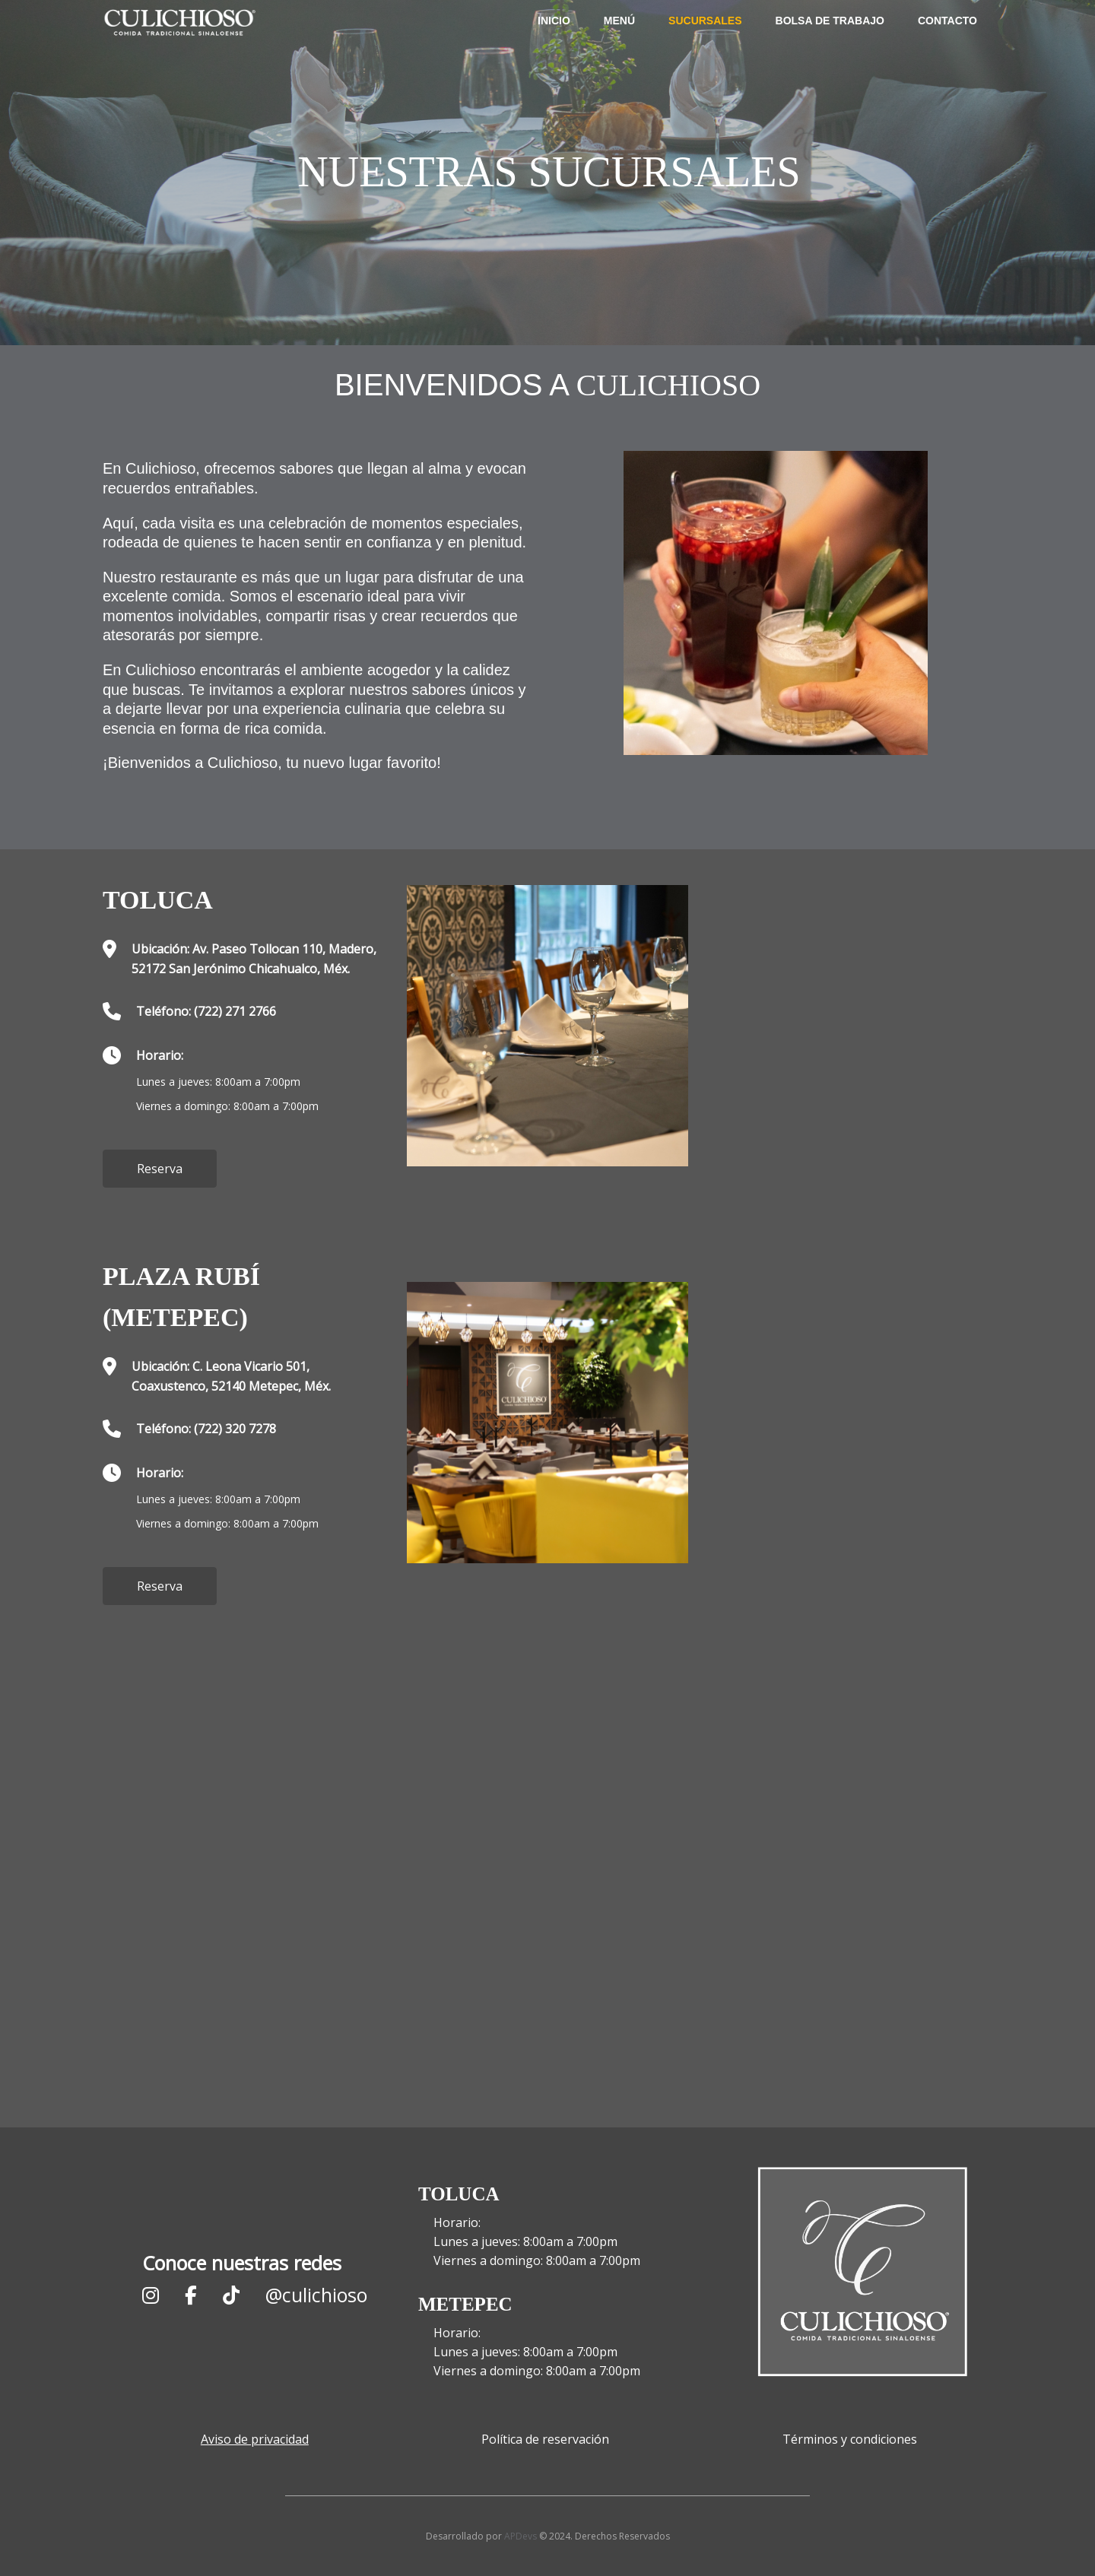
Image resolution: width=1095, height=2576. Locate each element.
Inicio (554, 46)
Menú (619, 46)
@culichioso (316, 2295)
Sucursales (704, 46)
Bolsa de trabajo (830, 46)
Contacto (947, 46)
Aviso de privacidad (255, 2439)
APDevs (520, 2536)
